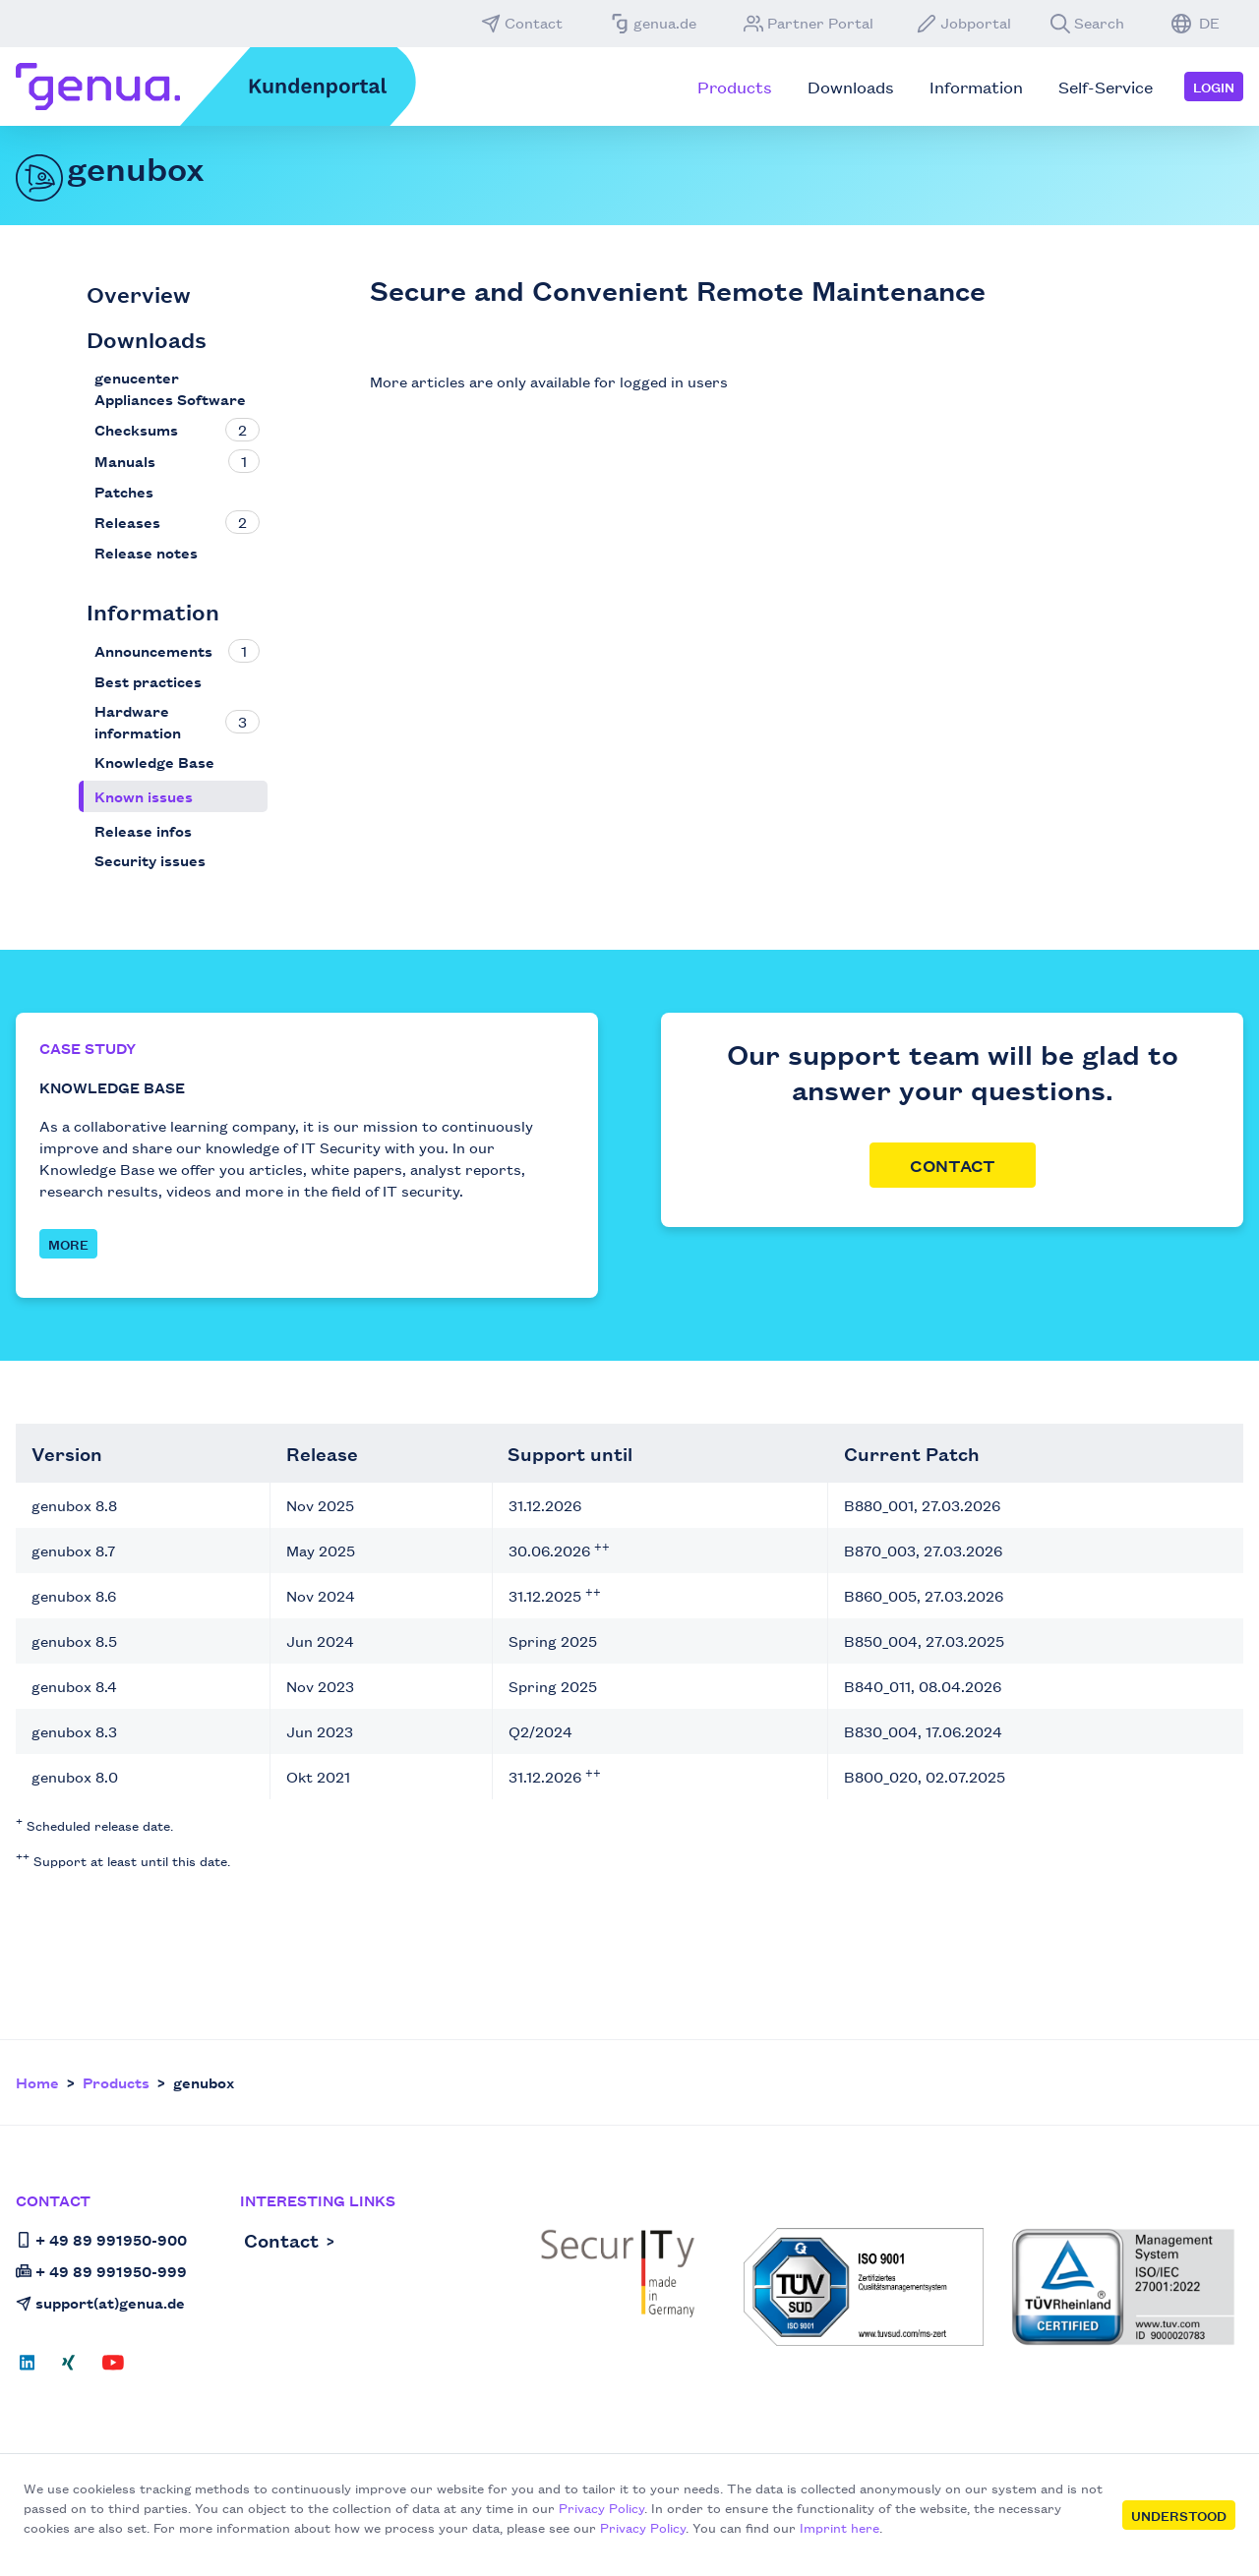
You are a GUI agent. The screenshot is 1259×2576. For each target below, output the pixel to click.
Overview (139, 293)
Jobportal (964, 22)
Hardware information (137, 721)
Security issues (150, 859)
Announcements (153, 650)
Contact (522, 22)
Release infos (143, 830)
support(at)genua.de (100, 2302)
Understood (1179, 2515)
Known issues (143, 796)
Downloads (147, 338)
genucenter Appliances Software (170, 388)
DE (1195, 22)
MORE (68, 1244)
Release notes (146, 552)
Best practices (148, 681)
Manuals (124, 460)
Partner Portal (808, 22)
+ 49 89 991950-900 (101, 2239)
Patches (123, 491)
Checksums (136, 429)
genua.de (653, 22)
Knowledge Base (154, 761)
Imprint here (839, 2527)
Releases (127, 521)
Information (153, 611)
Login (1213, 86)
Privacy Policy (601, 2507)
